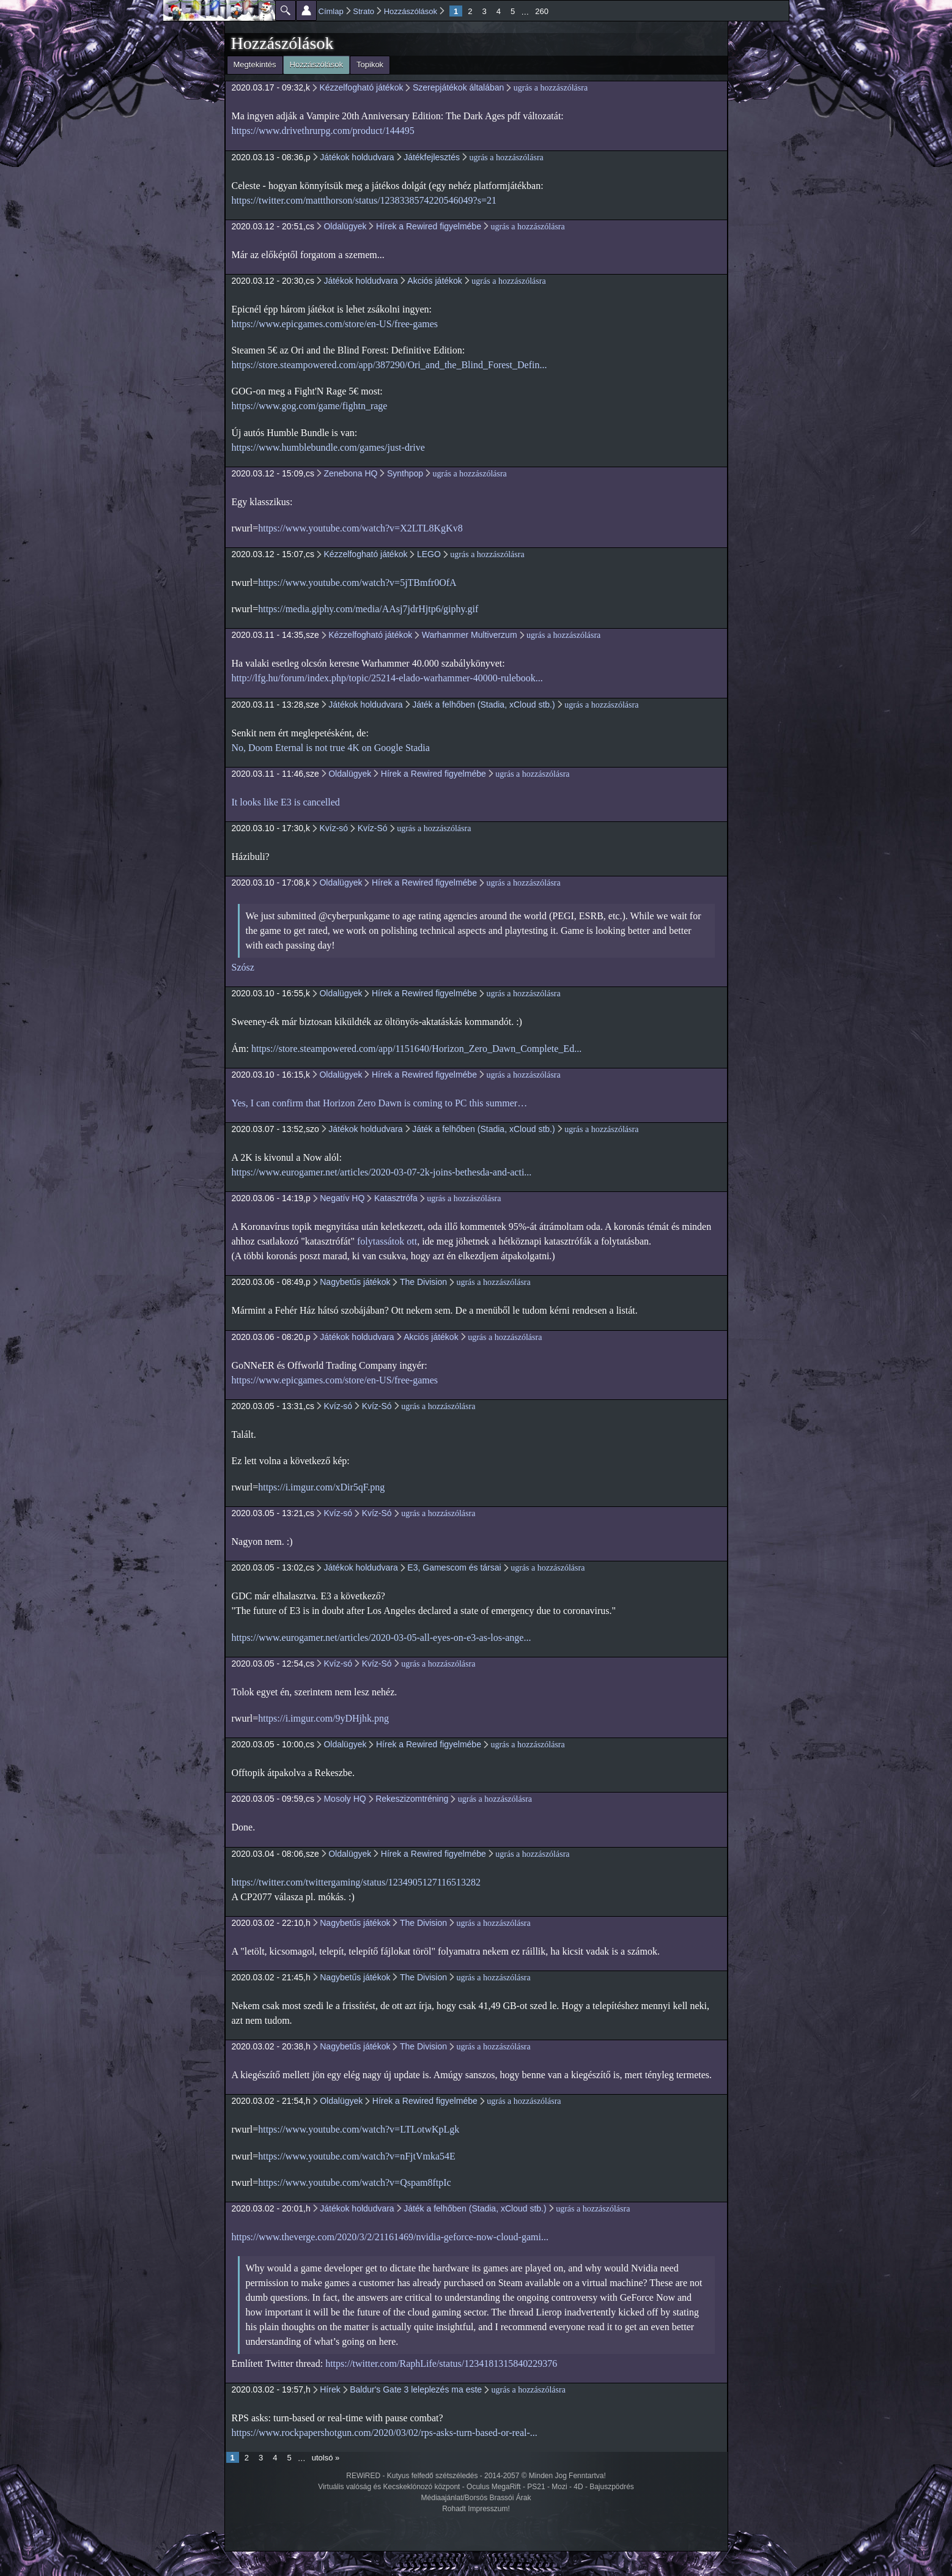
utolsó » (326, 2457)
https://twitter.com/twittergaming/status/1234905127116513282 (356, 1882)
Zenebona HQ (350, 473)
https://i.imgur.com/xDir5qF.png (321, 1487)
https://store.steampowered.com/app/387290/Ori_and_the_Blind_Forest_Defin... (389, 365)
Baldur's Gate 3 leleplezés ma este (416, 2389)
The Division (423, 1282)
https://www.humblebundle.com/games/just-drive (328, 447)
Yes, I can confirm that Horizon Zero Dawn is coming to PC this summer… (380, 1103)
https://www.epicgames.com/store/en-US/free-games (335, 324)
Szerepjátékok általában (458, 87)
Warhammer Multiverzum (469, 635)
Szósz (243, 967)
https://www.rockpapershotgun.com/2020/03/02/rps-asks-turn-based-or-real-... (384, 2432)
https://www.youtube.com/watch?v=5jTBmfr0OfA (357, 582)
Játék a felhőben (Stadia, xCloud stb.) (483, 704)
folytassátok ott (387, 1241)
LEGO (429, 554)
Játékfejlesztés (432, 157)
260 (541, 11)
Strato (363, 11)
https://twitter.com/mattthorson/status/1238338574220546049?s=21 (364, 200)
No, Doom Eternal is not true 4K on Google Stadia (331, 747)
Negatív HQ (342, 1198)
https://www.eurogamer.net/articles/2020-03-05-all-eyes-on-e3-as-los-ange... (381, 1637)
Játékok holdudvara (357, 157)
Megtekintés (255, 64)
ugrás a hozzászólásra (551, 87)
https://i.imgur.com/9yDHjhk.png (323, 1718)
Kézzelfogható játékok (361, 87)
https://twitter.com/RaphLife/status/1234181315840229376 (441, 2363)
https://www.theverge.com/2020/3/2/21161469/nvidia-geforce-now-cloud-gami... (390, 2237)
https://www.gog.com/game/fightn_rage (310, 406)
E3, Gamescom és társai (454, 1567)
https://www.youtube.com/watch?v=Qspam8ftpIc (354, 2182)
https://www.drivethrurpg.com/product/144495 (323, 130)
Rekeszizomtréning (411, 1799)
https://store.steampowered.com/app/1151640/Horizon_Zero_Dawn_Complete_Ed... (416, 1048)
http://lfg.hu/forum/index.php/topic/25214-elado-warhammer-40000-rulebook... (387, 678)
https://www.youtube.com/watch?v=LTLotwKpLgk (358, 2129)
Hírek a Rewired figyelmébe (428, 226)
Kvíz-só (333, 828)
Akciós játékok (434, 281)
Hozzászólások (410, 11)
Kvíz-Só (373, 828)
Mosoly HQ (344, 1799)
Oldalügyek (344, 226)
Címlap (331, 11)
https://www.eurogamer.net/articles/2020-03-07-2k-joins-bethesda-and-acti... (382, 1172)
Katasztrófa (396, 1198)
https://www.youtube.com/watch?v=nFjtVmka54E (357, 2156)
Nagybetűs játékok (355, 1282)
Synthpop (405, 473)
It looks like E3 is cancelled (286, 802)
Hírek (330, 2389)
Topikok (369, 64)
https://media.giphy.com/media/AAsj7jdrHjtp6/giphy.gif (368, 609)
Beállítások (306, 10)
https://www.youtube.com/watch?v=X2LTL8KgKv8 (360, 528)
